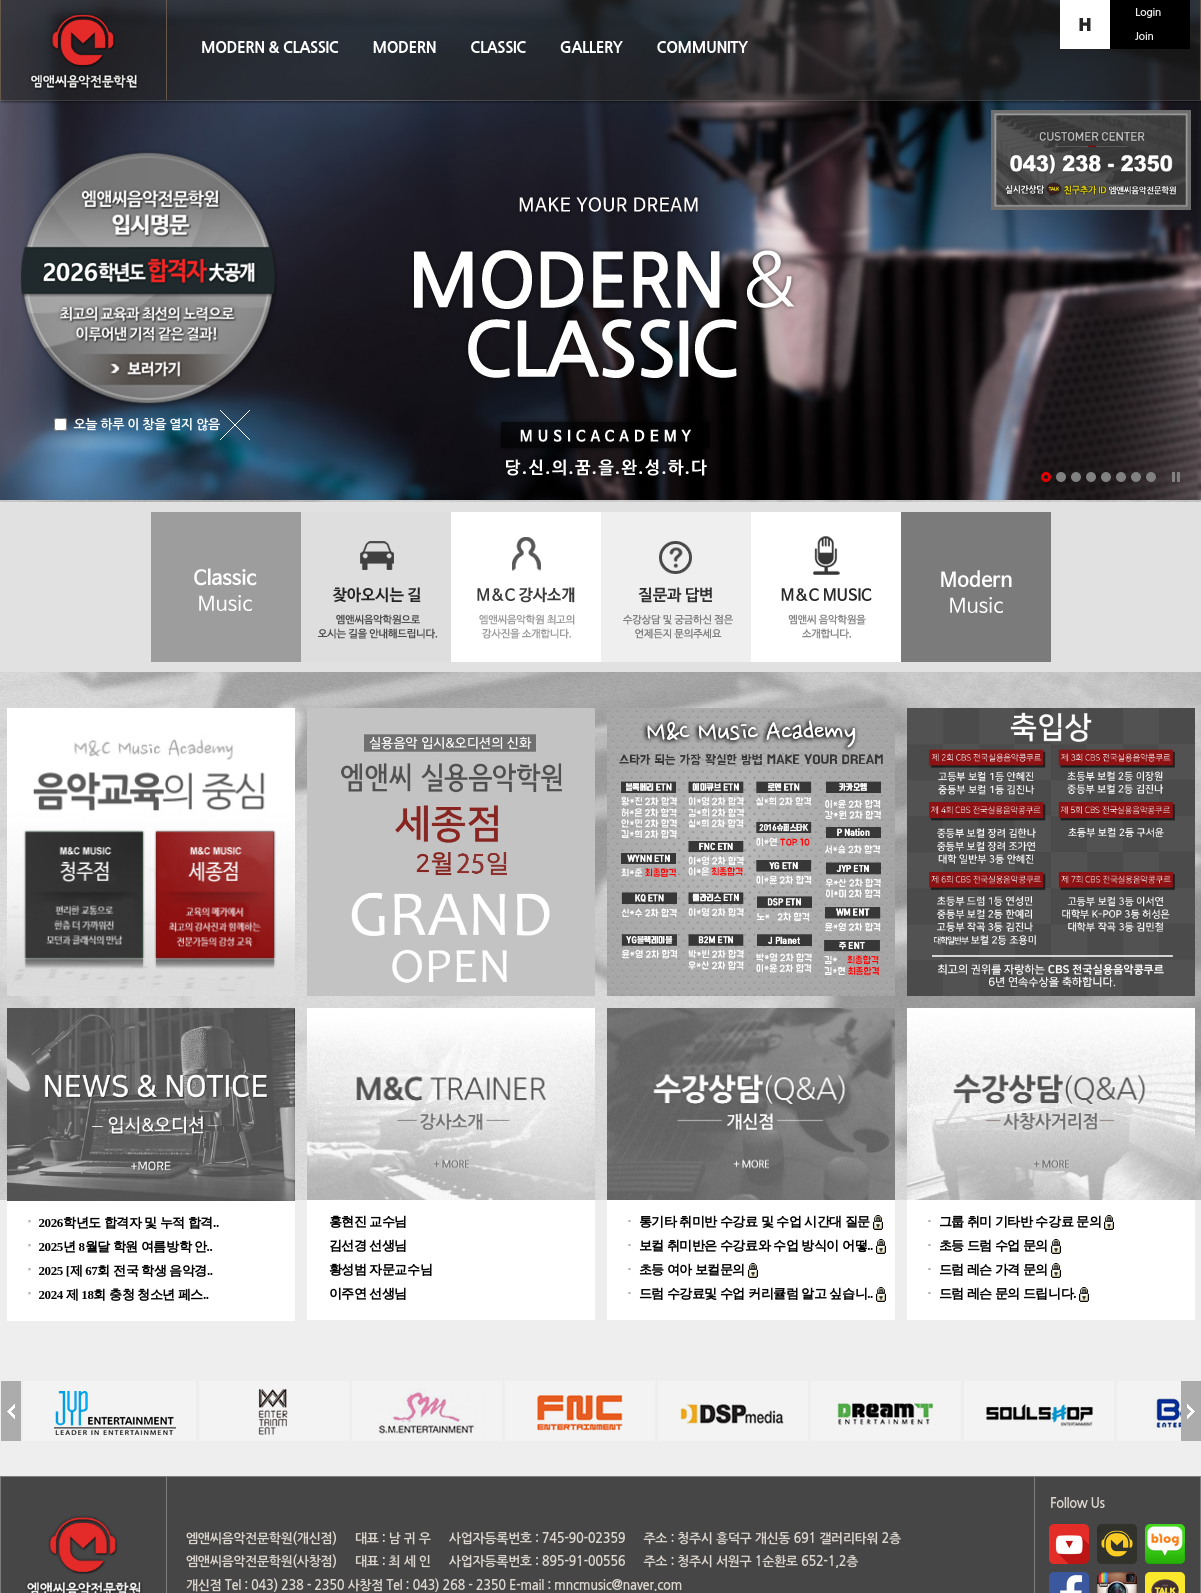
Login (1148, 12)
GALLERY (591, 47)
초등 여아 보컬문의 (693, 1269)
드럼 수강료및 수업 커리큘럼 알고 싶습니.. (757, 1293)
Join (1144, 36)
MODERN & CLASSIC (270, 47)
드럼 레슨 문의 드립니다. (1009, 1293)
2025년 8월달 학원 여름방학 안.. (126, 1246)
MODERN (405, 47)
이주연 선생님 (368, 1293)
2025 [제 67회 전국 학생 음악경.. (126, 1270)
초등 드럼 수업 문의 (995, 1245)
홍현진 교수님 (368, 1221)
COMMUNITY (701, 47)
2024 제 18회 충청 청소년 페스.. (124, 1294)
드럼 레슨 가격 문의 (995, 1269)
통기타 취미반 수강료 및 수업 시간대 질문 (756, 1221)
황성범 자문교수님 (381, 1269)
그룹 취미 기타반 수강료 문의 (1022, 1221)
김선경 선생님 (368, 1245)
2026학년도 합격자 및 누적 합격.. (129, 1222)
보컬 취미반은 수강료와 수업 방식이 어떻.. (757, 1245)
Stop (1176, 477)
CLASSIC (498, 47)
